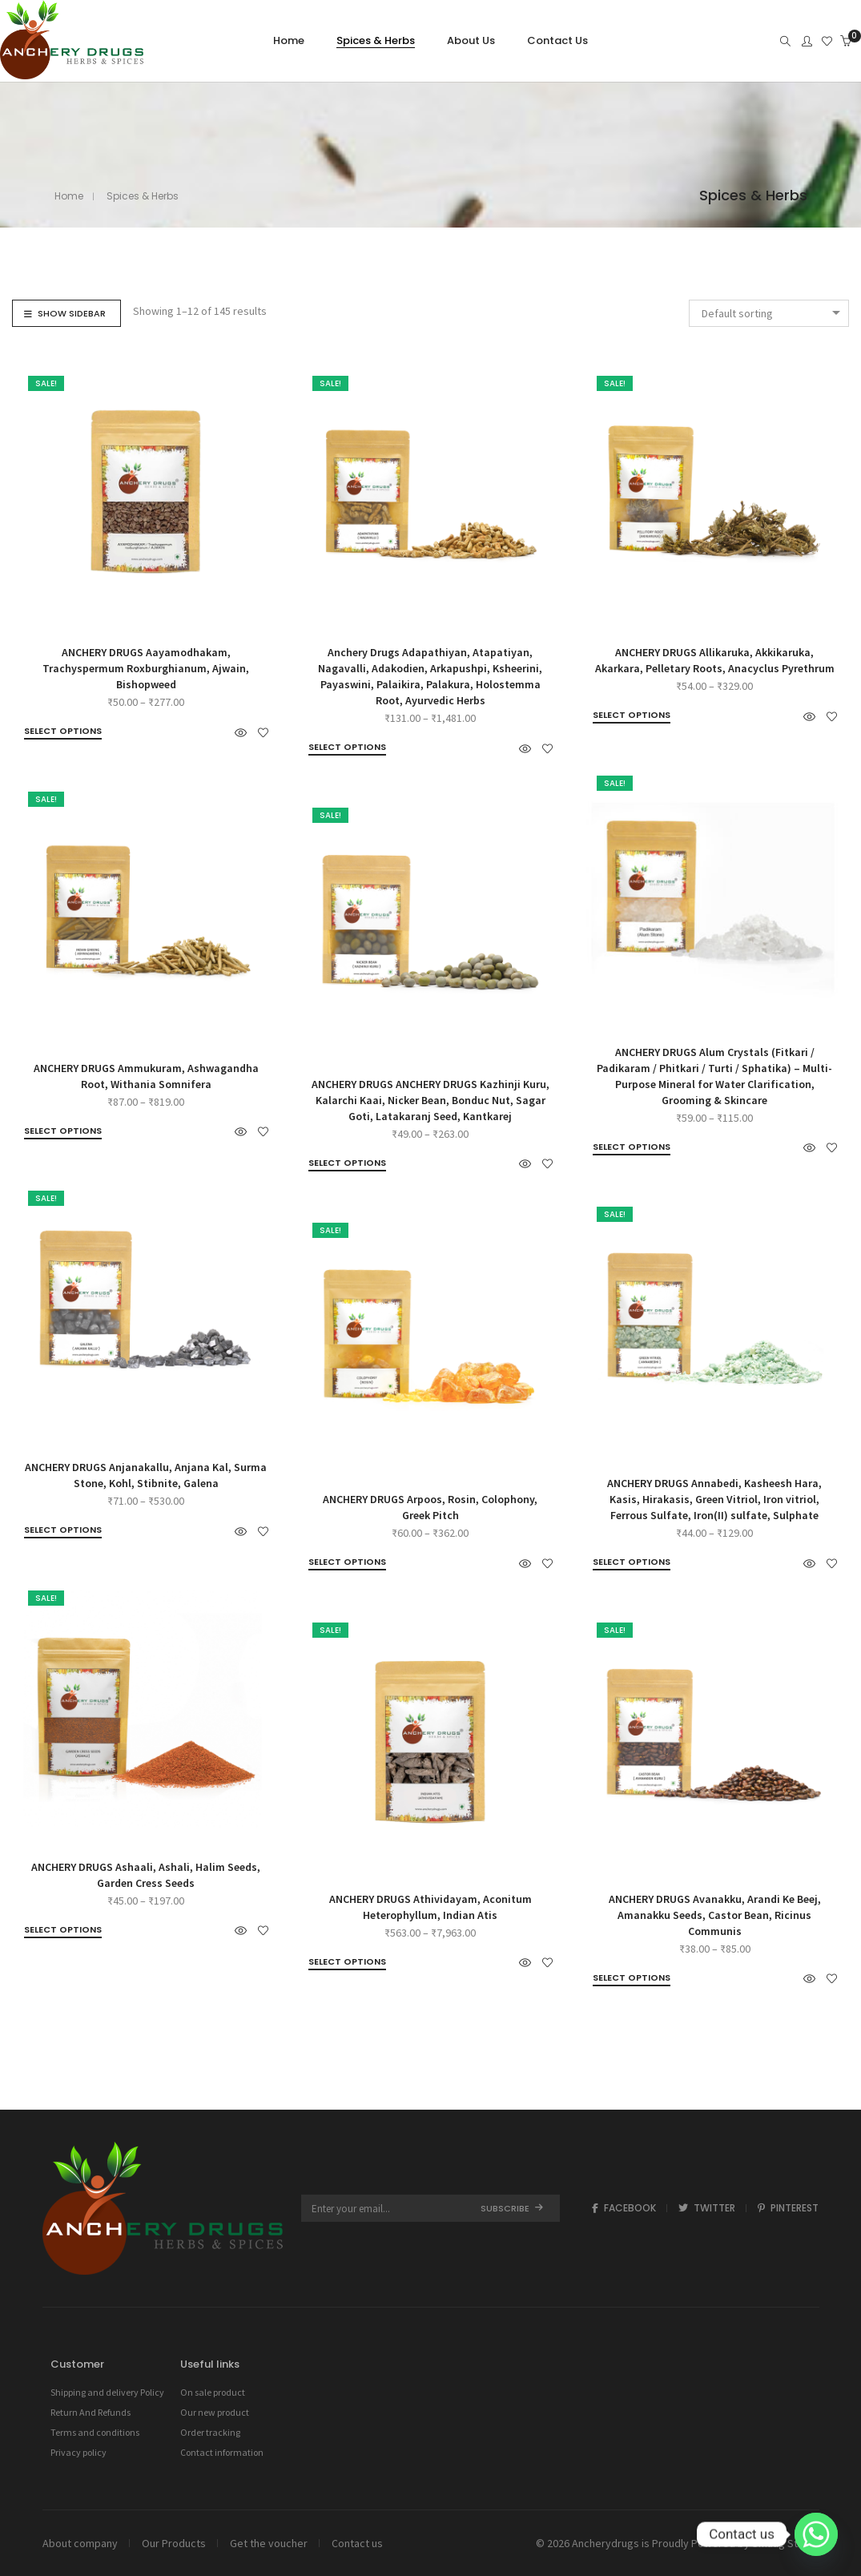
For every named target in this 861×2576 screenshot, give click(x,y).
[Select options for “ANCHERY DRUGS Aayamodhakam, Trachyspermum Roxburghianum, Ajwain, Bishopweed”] (63, 732)
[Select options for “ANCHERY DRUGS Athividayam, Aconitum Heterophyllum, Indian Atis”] (347, 1962)
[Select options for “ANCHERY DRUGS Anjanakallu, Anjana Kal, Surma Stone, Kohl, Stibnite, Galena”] (63, 1530)
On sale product (212, 2392)
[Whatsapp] (816, 2534)
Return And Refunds (90, 2412)
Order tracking (210, 2432)
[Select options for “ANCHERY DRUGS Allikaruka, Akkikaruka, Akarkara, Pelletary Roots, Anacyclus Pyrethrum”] (631, 715)
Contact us (357, 2543)
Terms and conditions (94, 2432)
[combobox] (769, 313)
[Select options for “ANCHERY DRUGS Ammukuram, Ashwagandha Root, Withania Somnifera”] (63, 1131)
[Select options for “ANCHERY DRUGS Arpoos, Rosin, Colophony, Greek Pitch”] (347, 1562)
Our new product (214, 2412)
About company (80, 2543)
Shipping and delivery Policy (107, 2392)
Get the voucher (269, 2543)
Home (68, 196)
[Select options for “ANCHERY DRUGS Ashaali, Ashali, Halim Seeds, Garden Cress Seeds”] (63, 1930)
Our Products (174, 2543)
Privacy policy (78, 2452)
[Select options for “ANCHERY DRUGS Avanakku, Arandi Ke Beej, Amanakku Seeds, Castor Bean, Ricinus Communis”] (631, 1978)
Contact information (222, 2452)
